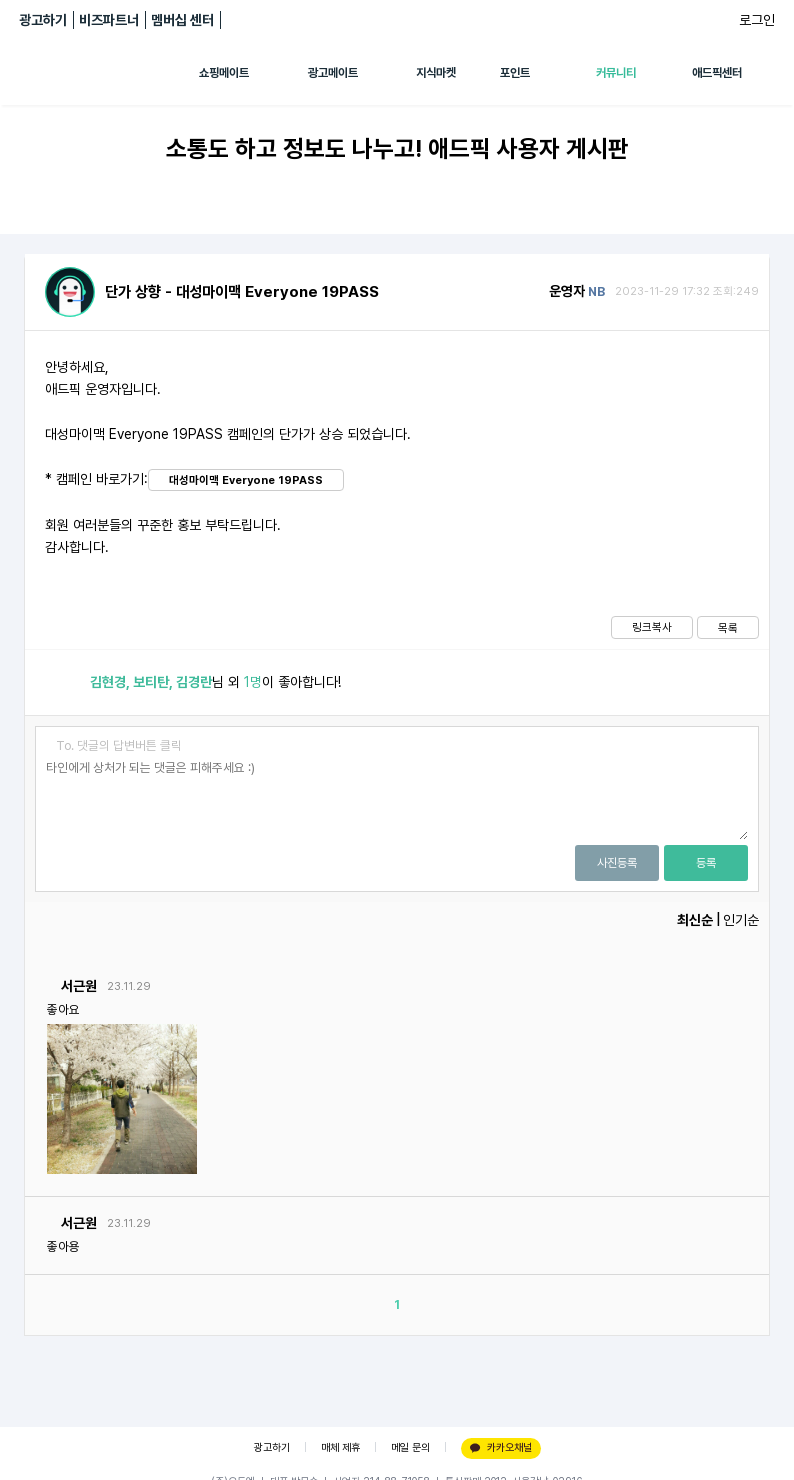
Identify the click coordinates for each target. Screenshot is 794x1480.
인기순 (741, 920)
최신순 (695, 920)
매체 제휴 (340, 1447)
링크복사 (652, 627)
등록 (706, 863)
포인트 (515, 73)
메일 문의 (410, 1447)
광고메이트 (333, 73)
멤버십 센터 (182, 20)
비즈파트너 (109, 20)
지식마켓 (436, 73)
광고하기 (43, 20)
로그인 (757, 20)
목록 (728, 628)
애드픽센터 (717, 73)
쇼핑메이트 (224, 73)
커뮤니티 (616, 73)
